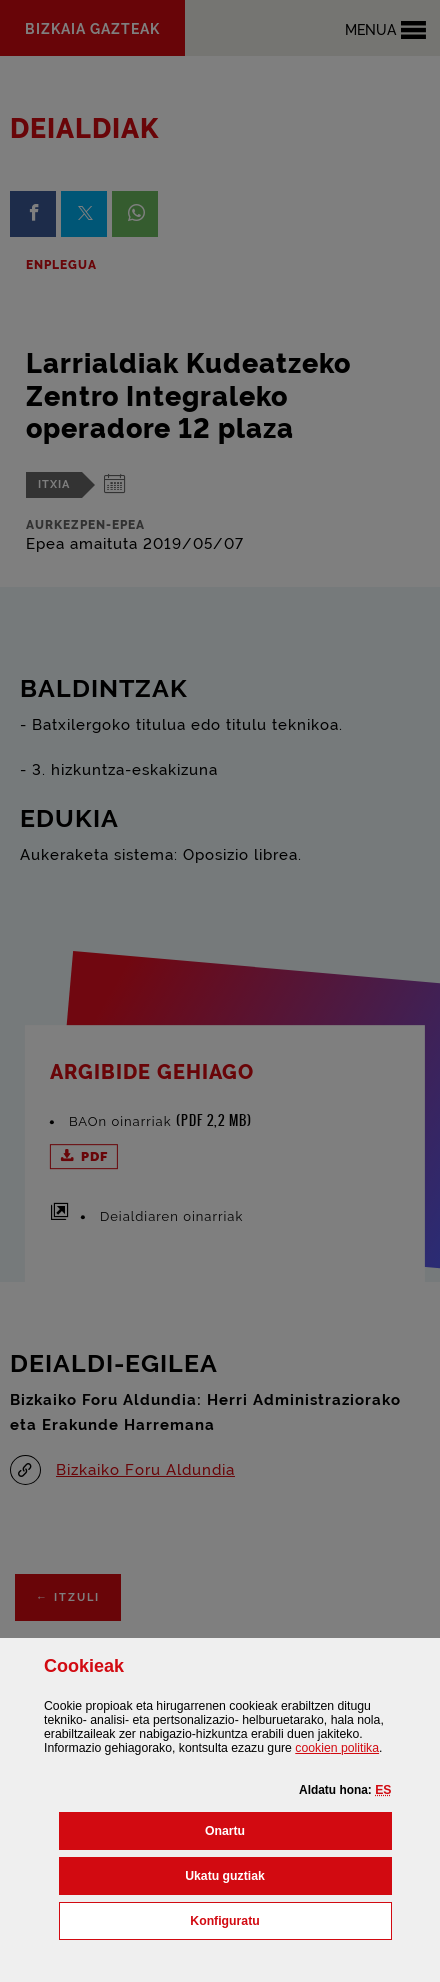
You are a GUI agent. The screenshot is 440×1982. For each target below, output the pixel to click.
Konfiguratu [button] (290, 1919)
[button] (383, 1790)
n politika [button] (337, 1748)
